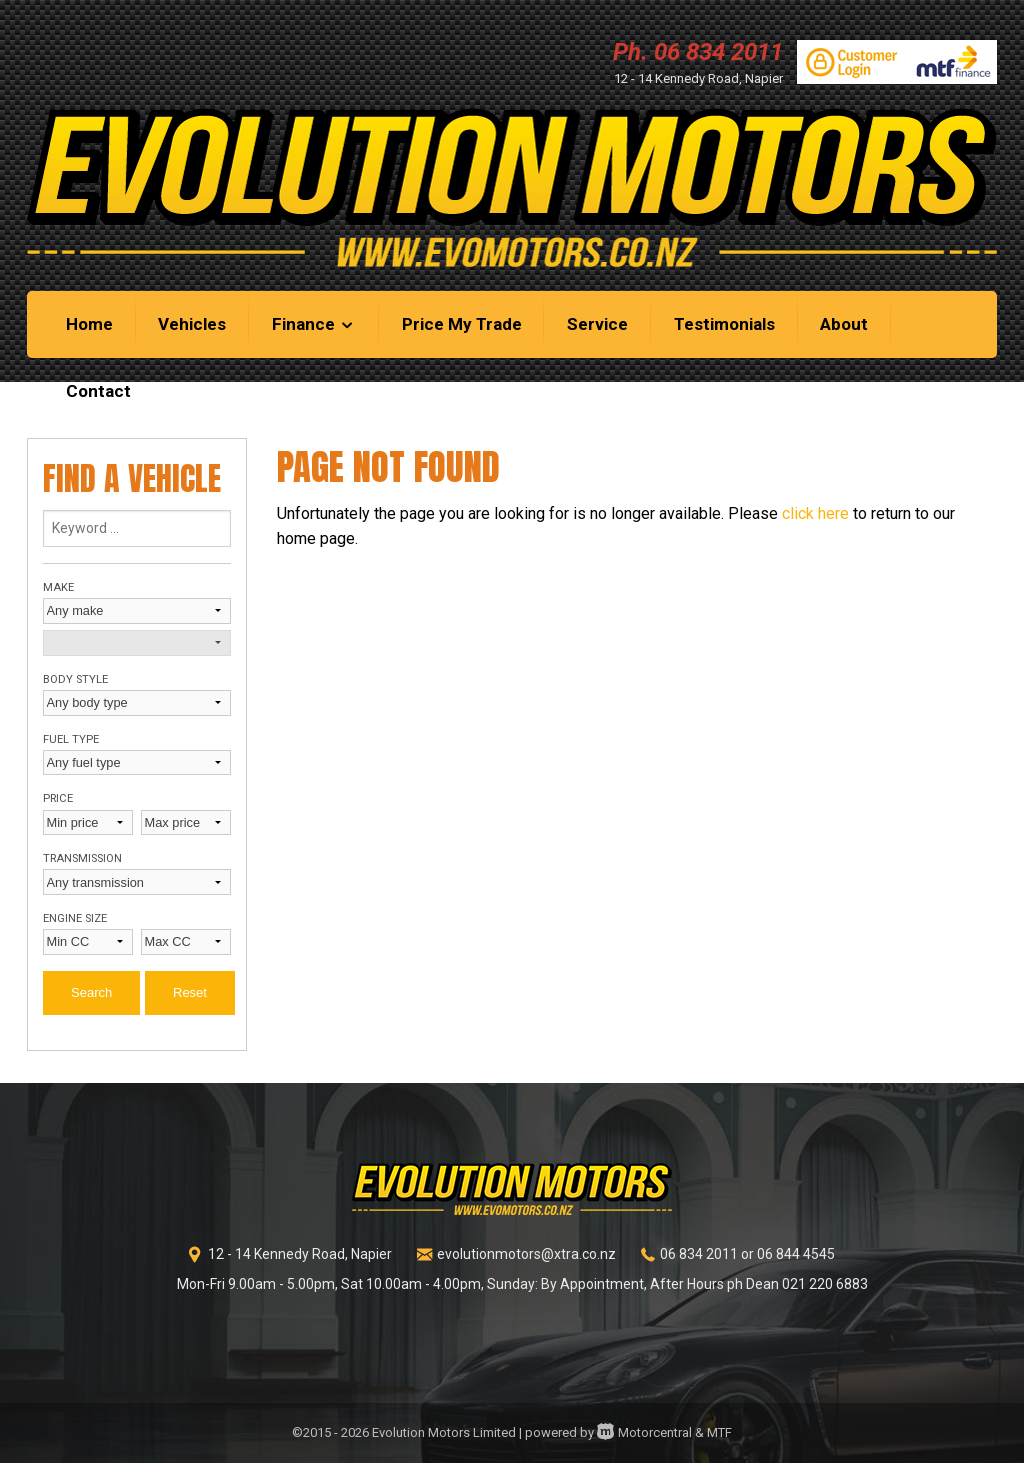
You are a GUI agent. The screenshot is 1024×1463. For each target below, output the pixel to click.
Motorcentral (644, 1432)
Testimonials (724, 324)
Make (58, 587)
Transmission (82, 858)
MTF (719, 1432)
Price (58, 798)
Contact (98, 391)
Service (597, 324)
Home (89, 324)
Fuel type (71, 739)
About (844, 324)
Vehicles (192, 324)
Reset (190, 992)
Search (91, 992)
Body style (75, 679)
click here (815, 513)
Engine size (75, 918)
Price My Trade (462, 324)
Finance (314, 324)
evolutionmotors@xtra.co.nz (526, 1254)
